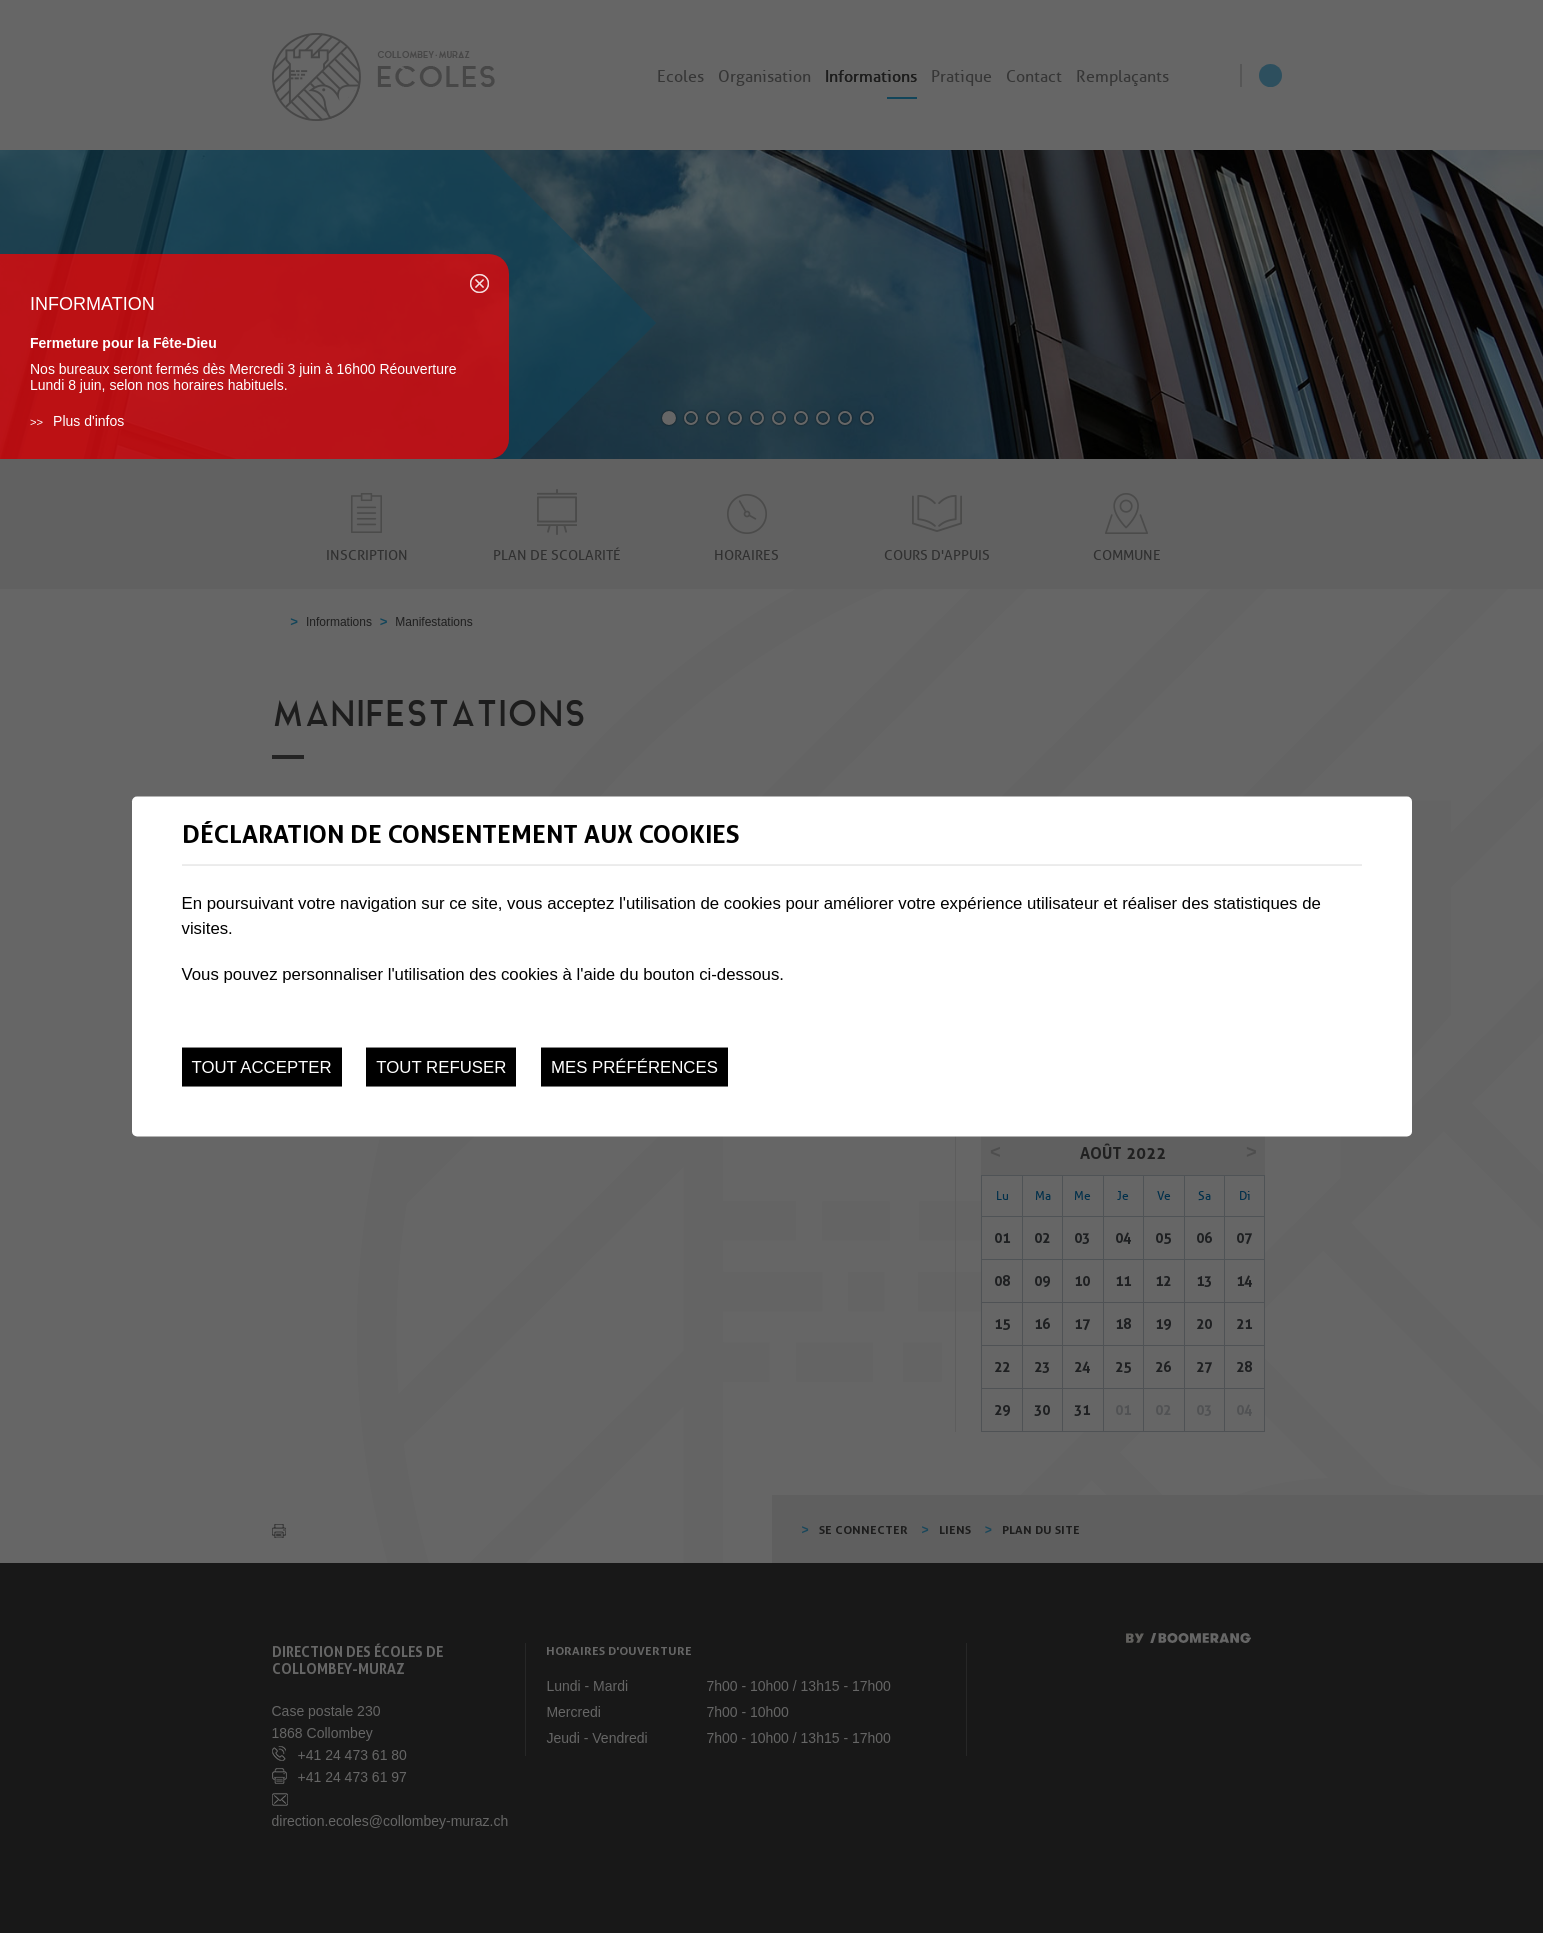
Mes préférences (634, 1067)
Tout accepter (262, 1067)
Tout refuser (441, 1067)
